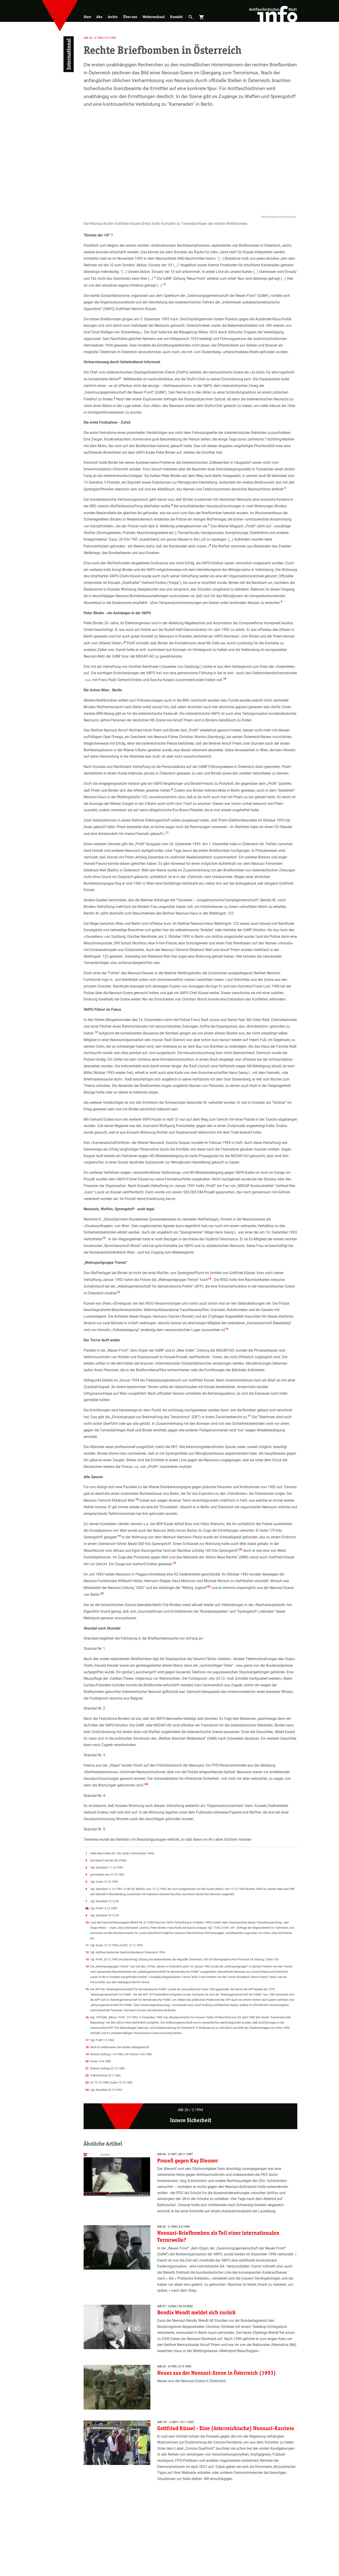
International (68, 54)
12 (96, 1032)
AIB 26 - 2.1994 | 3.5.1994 (100, 37)
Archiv (113, 17)
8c (87, 1908)
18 (137, 1499)
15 (118, 1292)
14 (209, 1278)
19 (119, 1536)
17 (249, 1416)
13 (103, 1238)
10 (224, 678)
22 (209, 1586)
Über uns (130, 17)
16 (226, 1328)
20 (240, 1549)
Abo (99, 17)
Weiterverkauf (154, 17)
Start (87, 17)
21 (174, 1563)
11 (167, 832)
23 (102, 1593)
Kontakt (176, 17)
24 (146, 1784)
